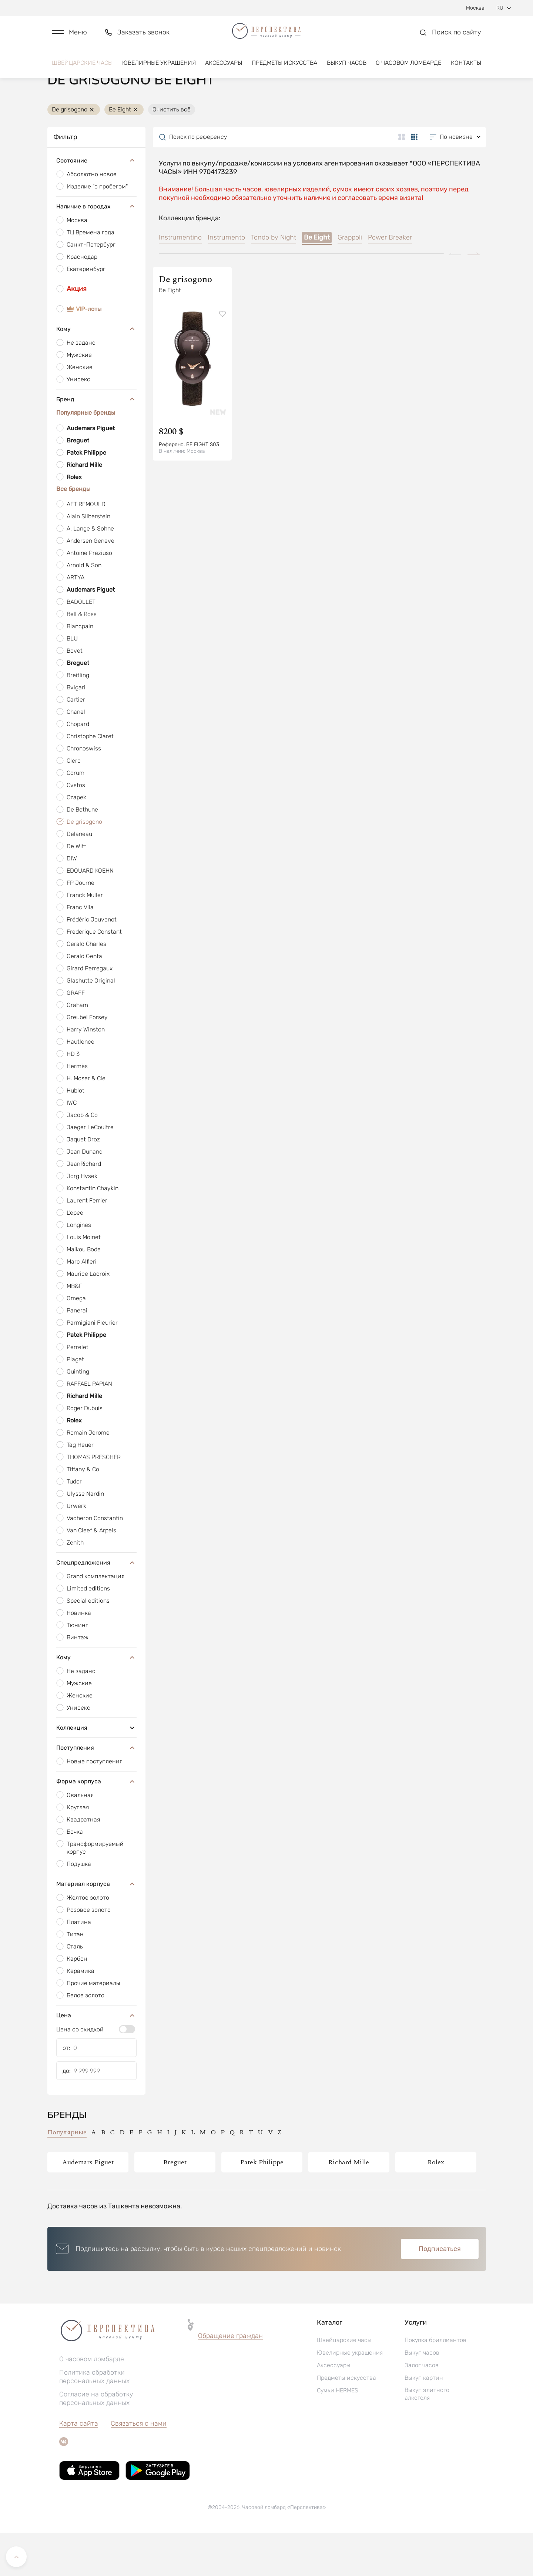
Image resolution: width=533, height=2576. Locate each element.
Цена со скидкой (80, 2072)
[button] (69, 36)
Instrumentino (180, 281)
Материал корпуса (96, 1927)
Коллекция (96, 1770)
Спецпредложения (96, 1605)
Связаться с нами (139, 2467)
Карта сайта (78, 2467)
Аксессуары (223, 69)
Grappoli (350, 281)
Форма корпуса (96, 1824)
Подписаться (440, 2292)
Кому (96, 372)
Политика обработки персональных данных (94, 2420)
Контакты (466, 69)
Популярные (67, 2175)
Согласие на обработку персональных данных (96, 2441)
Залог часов (422, 2408)
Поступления (96, 1790)
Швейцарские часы (82, 69)
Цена (96, 2058)
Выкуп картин (424, 2421)
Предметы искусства (284, 69)
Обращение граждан (230, 2379)
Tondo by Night (273, 281)
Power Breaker (390, 281)
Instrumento (226, 281)
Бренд (96, 442)
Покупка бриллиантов (435, 2383)
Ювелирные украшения (159, 69)
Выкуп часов (346, 69)
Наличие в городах (96, 249)
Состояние (96, 204)
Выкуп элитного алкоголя (427, 2437)
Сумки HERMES (337, 2433)
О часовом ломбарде (408, 69)
